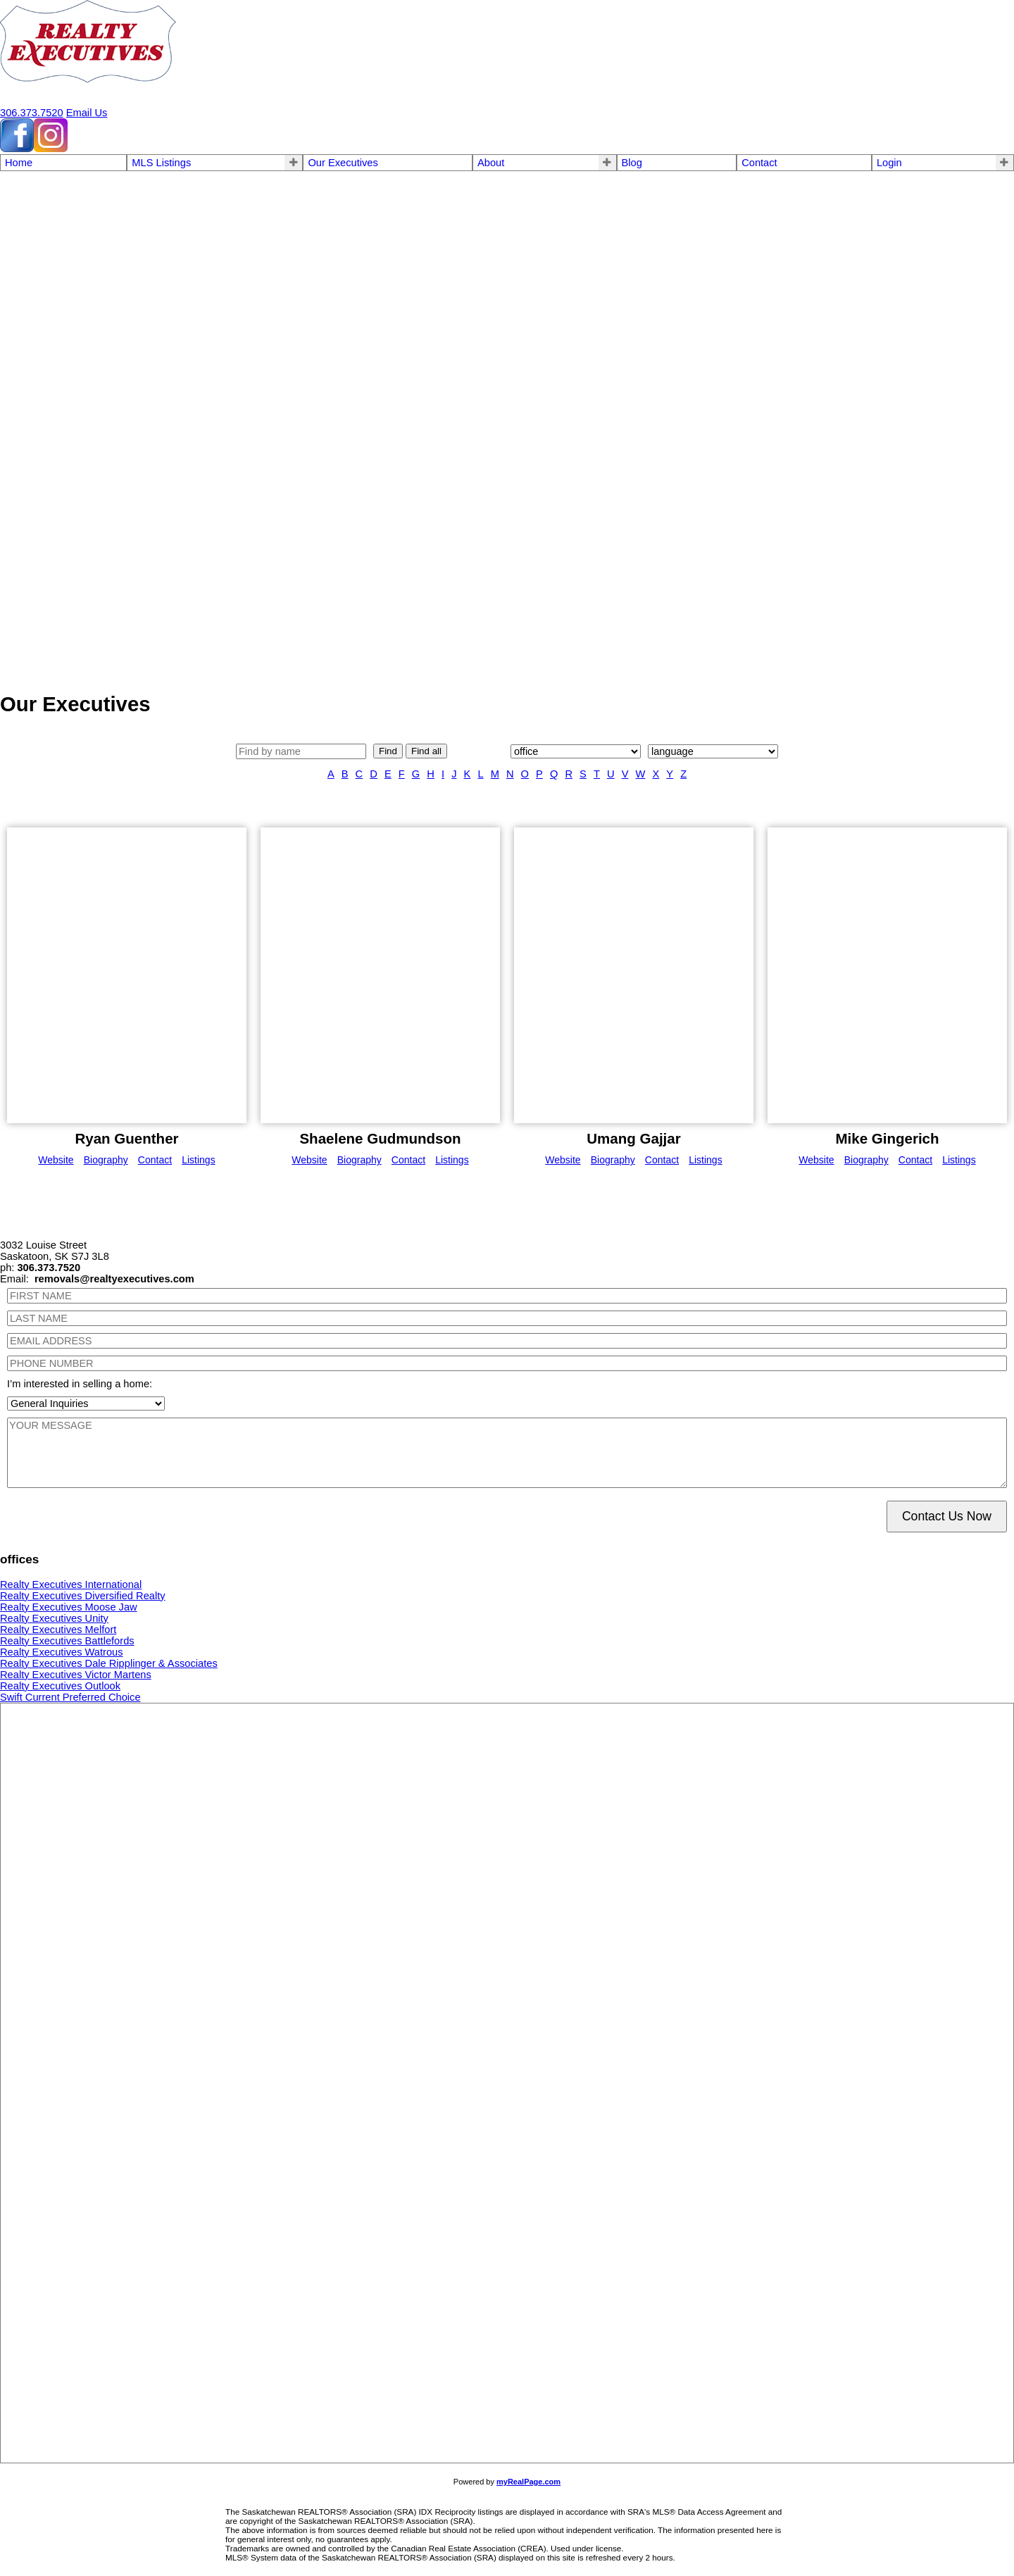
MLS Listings (161, 162)
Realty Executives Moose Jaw (68, 1607)
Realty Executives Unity (54, 1618)
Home (18, 162)
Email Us (87, 112)
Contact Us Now (946, 1516)
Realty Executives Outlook (60, 1686)
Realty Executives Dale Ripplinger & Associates (109, 1663)
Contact (759, 162)
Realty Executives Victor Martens (75, 1674)
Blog (632, 162)
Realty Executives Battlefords (67, 1640)
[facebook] (17, 148)
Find (388, 751)
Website (55, 1159)
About (490, 162)
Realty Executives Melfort (58, 1629)
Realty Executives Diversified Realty (82, 1595)
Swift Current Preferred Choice (70, 1697)
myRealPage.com (528, 2481)
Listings (198, 1159)
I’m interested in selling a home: (79, 1383)
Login (889, 162)
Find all (426, 751)
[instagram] (51, 148)
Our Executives (342, 162)
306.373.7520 (31, 112)
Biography (106, 1159)
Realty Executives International (71, 1584)
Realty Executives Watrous (61, 1652)
